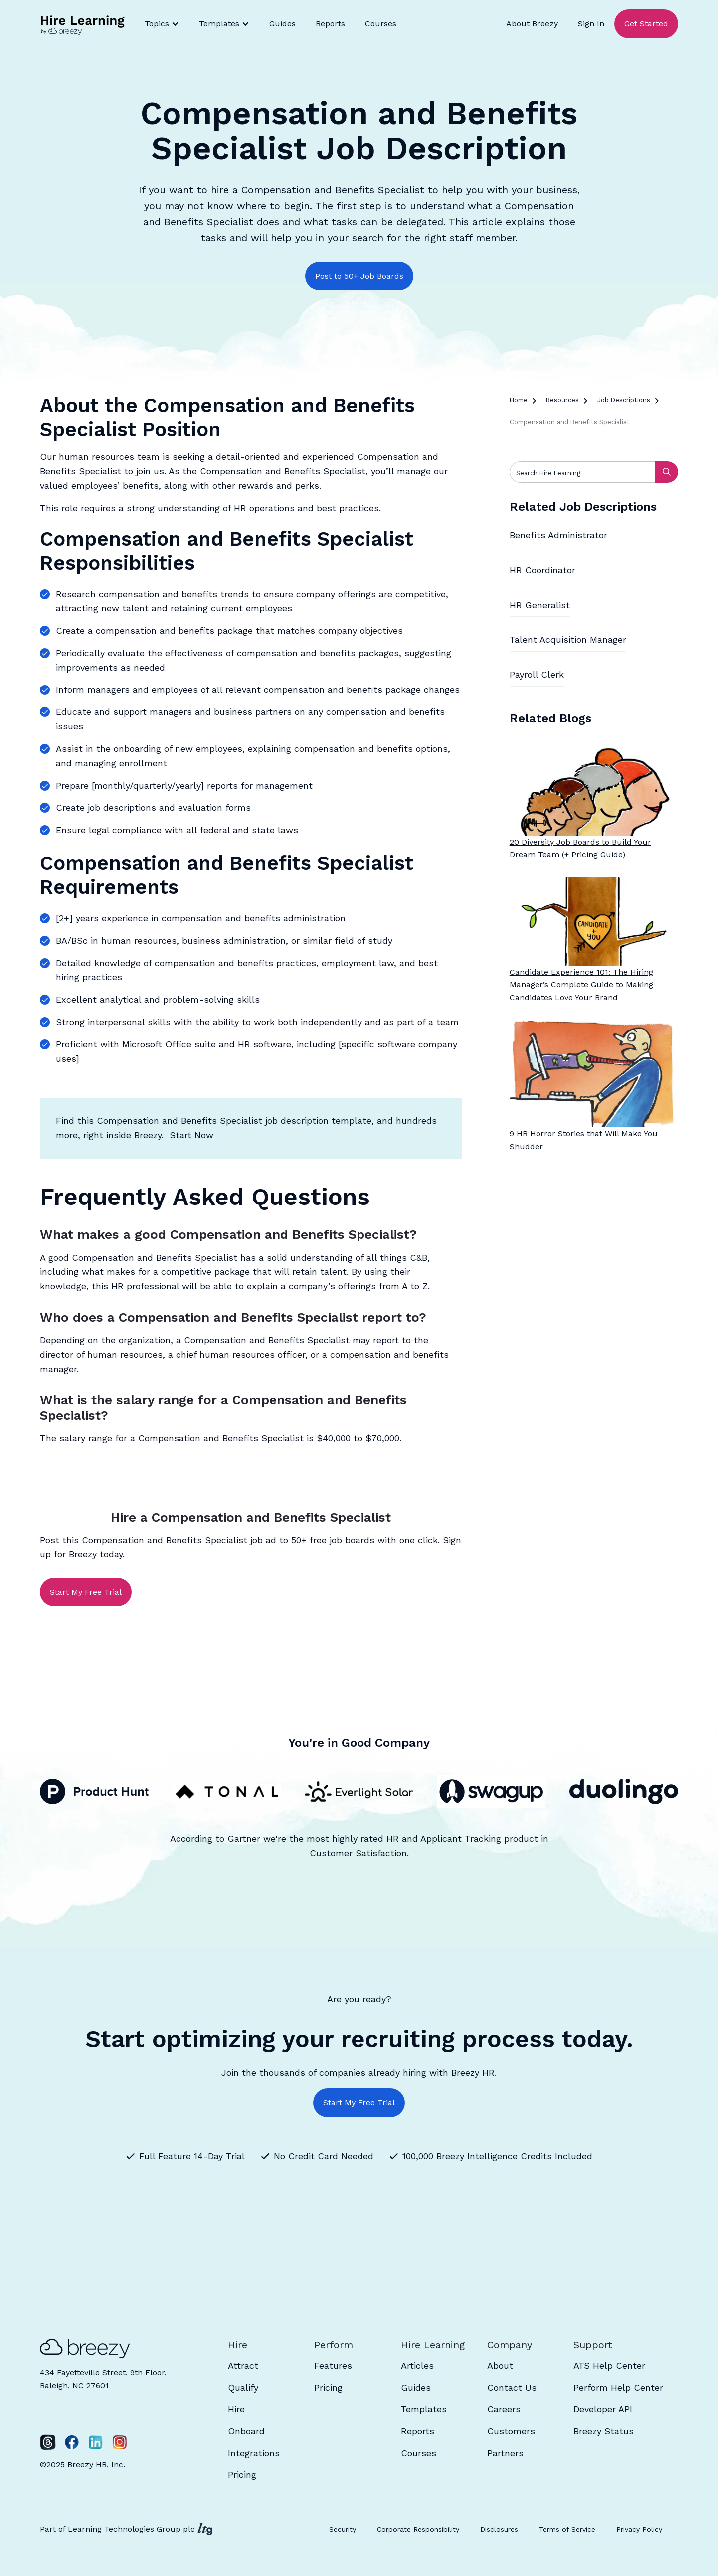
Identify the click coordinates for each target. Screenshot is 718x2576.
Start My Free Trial (86, 1592)
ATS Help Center (609, 2365)
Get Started (646, 23)
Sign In (591, 23)
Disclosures (499, 2529)
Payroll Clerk (537, 674)
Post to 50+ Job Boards (359, 276)
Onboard (246, 2431)
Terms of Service (567, 2529)
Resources (562, 400)
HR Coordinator (542, 570)
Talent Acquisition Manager (568, 639)
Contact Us (512, 2387)
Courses (380, 23)
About (500, 2365)
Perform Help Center (618, 2387)
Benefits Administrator (558, 535)
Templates (424, 2409)
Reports (330, 23)
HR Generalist (540, 605)
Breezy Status (603, 2431)
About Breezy (532, 23)
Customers (511, 2431)
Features (333, 2365)
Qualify (243, 2387)
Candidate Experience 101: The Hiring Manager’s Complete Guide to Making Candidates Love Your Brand (581, 984)
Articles (417, 2365)
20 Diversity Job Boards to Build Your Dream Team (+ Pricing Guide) (580, 848)
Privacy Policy (639, 2529)
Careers (504, 2409)
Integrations (254, 2453)
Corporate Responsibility (418, 2529)
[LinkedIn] (96, 2442)
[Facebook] (72, 2442)
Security (342, 2529)
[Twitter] (48, 2442)
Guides (282, 23)
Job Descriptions (623, 400)
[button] (162, 23)
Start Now (191, 1135)
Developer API (602, 2409)
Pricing (242, 2474)
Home (519, 400)
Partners (505, 2453)
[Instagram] (120, 2442)
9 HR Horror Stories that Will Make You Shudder (584, 1140)
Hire (236, 2409)
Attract (243, 2365)
